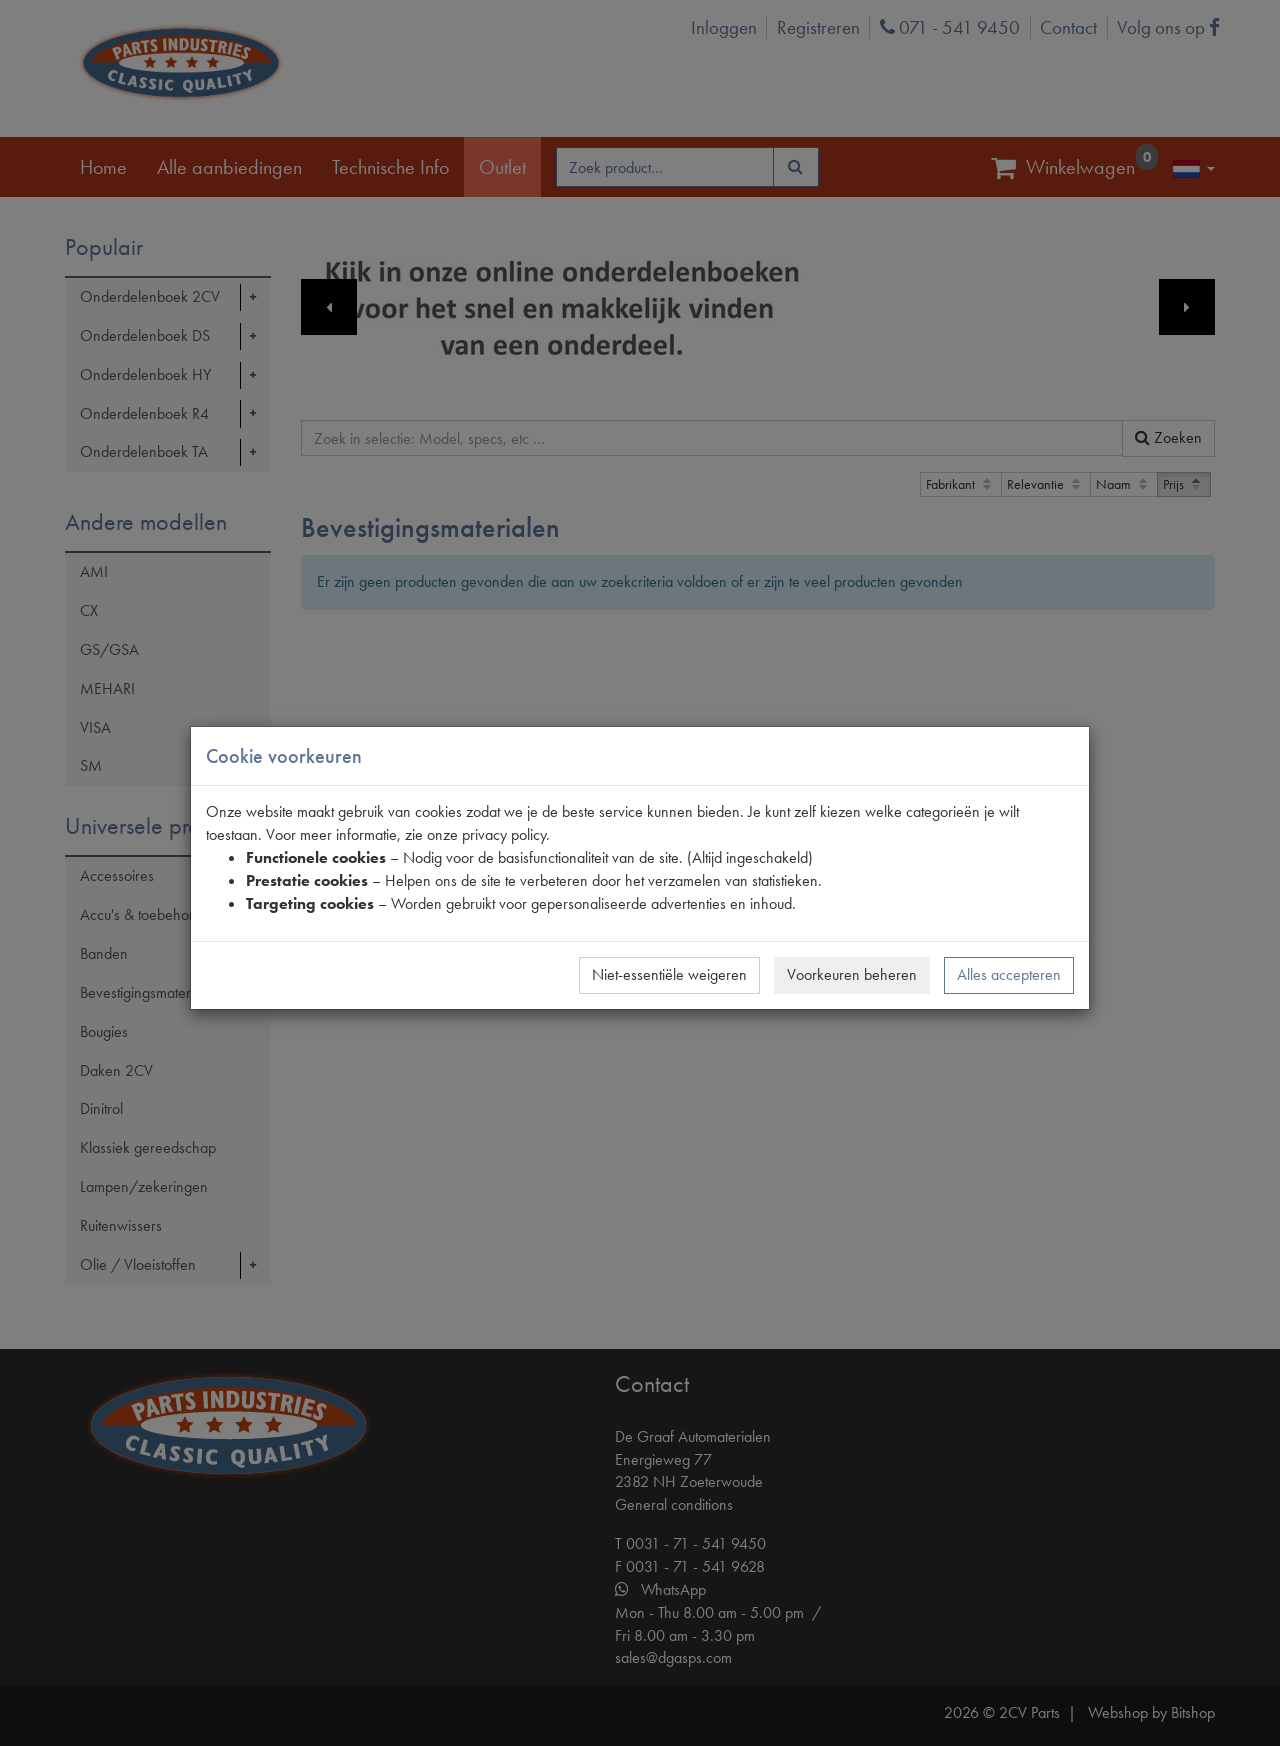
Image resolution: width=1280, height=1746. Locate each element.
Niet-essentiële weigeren (669, 974)
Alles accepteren (1009, 974)
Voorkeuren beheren (852, 974)
